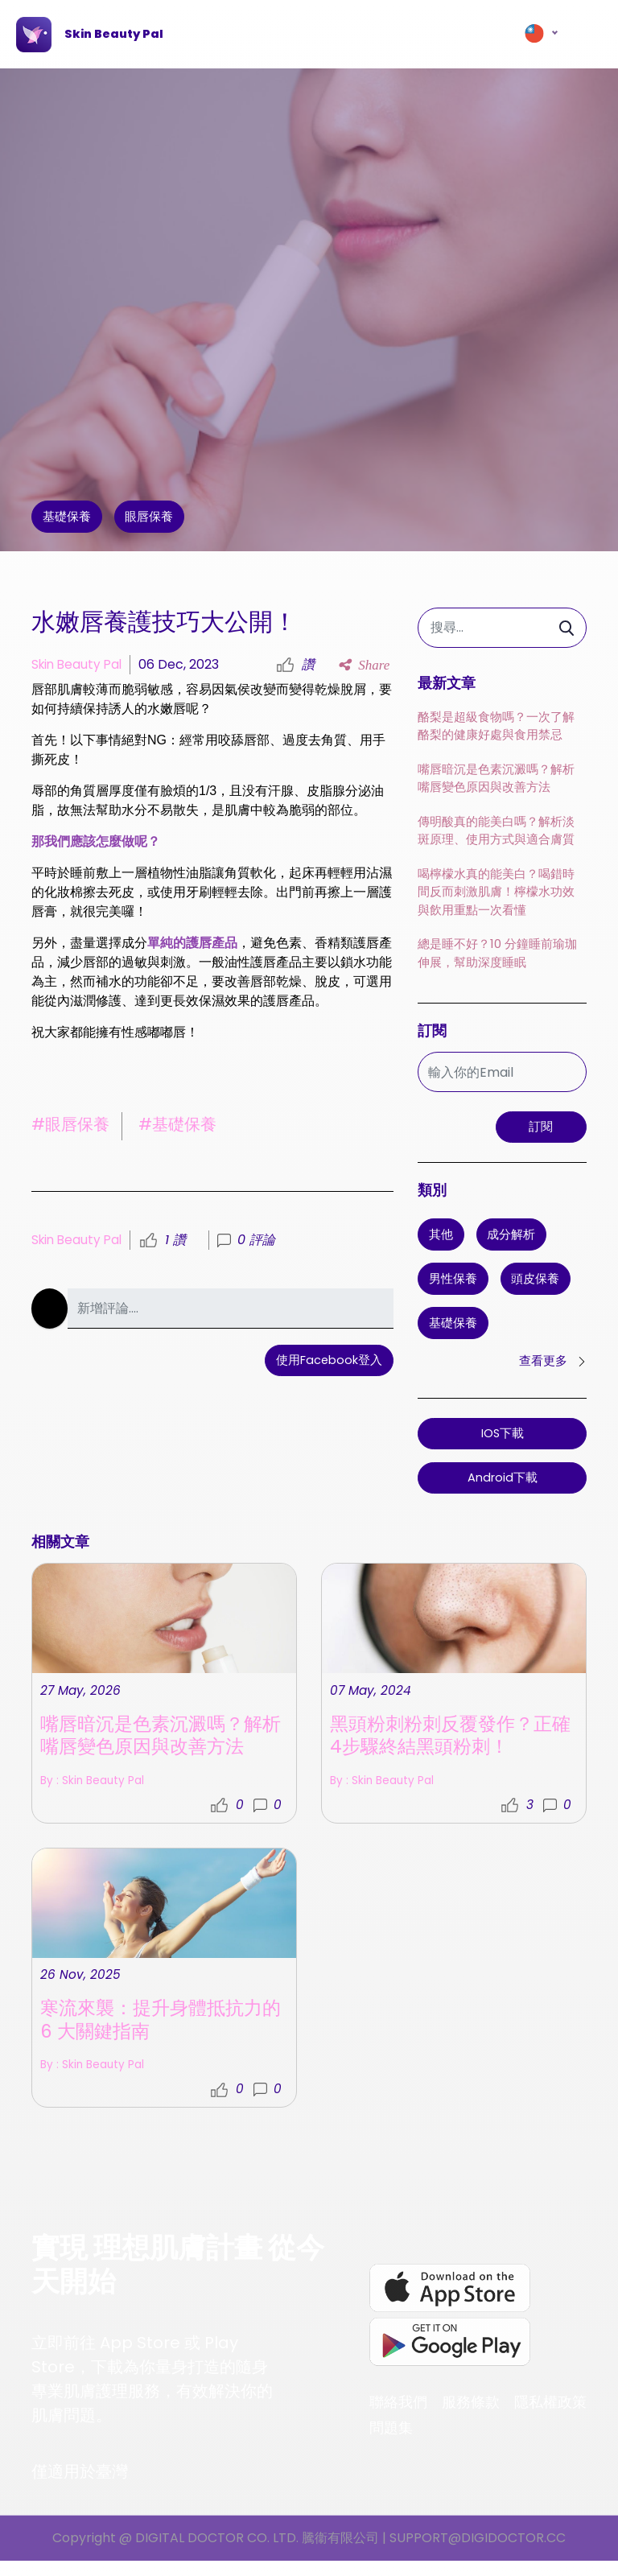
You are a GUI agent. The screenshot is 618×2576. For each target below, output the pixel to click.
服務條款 (471, 2416)
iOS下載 (502, 1440)
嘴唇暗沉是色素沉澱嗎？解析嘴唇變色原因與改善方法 (496, 780)
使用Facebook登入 (328, 1362)
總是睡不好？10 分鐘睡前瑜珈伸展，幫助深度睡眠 (497, 955)
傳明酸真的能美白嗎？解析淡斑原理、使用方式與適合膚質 (496, 832)
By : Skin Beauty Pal (389, 2004)
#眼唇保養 (70, 1124)
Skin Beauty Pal (78, 664)
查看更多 (551, 1367)
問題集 (391, 2442)
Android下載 (503, 1485)
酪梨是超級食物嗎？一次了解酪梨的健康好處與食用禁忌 (496, 727)
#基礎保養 (177, 1124)
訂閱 (538, 1130)
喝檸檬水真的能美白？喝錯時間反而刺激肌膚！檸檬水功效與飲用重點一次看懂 (496, 893)
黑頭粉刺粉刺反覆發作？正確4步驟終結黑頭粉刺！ (446, 1959)
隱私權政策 (550, 2416)
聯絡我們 (398, 2416)
